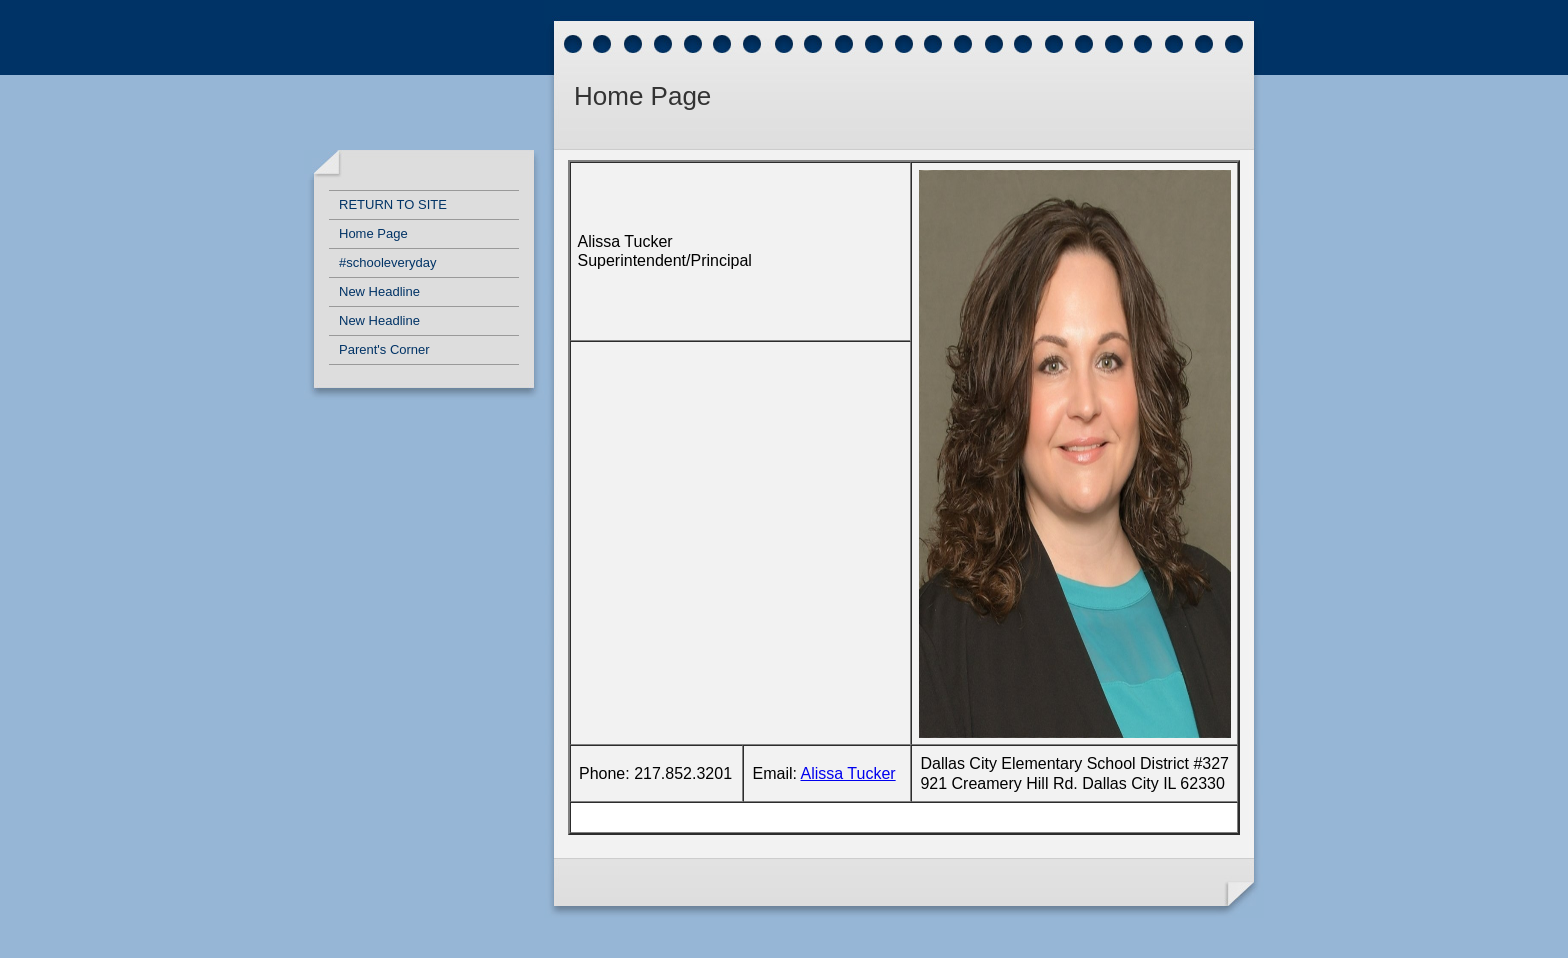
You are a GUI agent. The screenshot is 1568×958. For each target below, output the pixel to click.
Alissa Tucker (848, 773)
